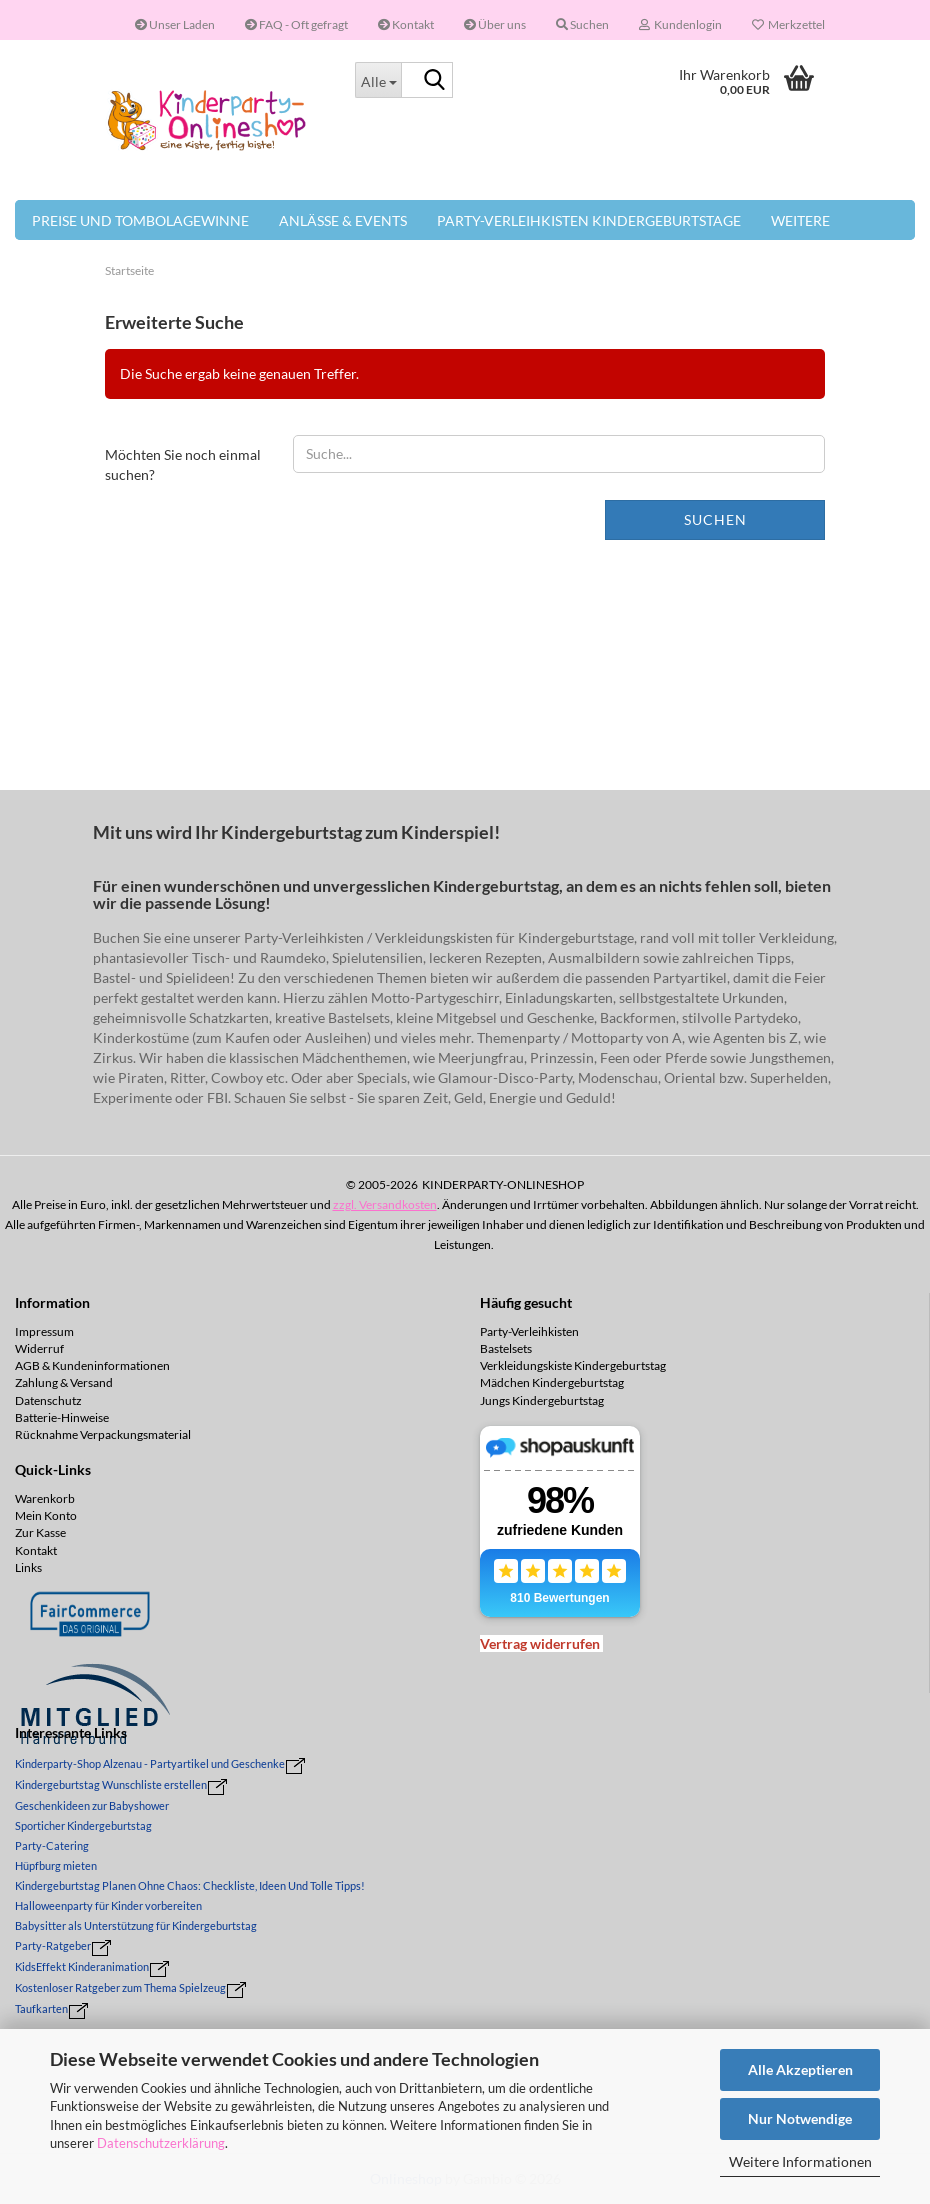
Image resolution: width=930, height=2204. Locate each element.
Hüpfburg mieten (56, 1865)
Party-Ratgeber (53, 1945)
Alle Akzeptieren (800, 2069)
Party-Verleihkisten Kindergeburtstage (589, 220)
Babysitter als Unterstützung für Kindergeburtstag (136, 1925)
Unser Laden (175, 24)
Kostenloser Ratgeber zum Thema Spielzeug (120, 1987)
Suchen (715, 519)
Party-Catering (52, 1845)
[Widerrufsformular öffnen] (540, 1643)
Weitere (800, 220)
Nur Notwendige (800, 2118)
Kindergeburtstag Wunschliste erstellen (111, 1784)
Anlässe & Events (343, 220)
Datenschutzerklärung (161, 2143)
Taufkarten (41, 2008)
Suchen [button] (582, 24)
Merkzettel (788, 24)
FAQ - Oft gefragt (296, 24)
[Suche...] (378, 80)
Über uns (495, 24)
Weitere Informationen (800, 2161)
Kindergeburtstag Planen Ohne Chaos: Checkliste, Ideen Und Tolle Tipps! (190, 1885)
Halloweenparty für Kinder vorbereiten (108, 1905)
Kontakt (406, 24)
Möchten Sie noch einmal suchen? (183, 464)
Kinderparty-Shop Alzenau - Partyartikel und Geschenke (150, 1763)
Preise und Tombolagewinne (140, 220)
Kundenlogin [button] (680, 24)
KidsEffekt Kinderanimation (82, 1966)
